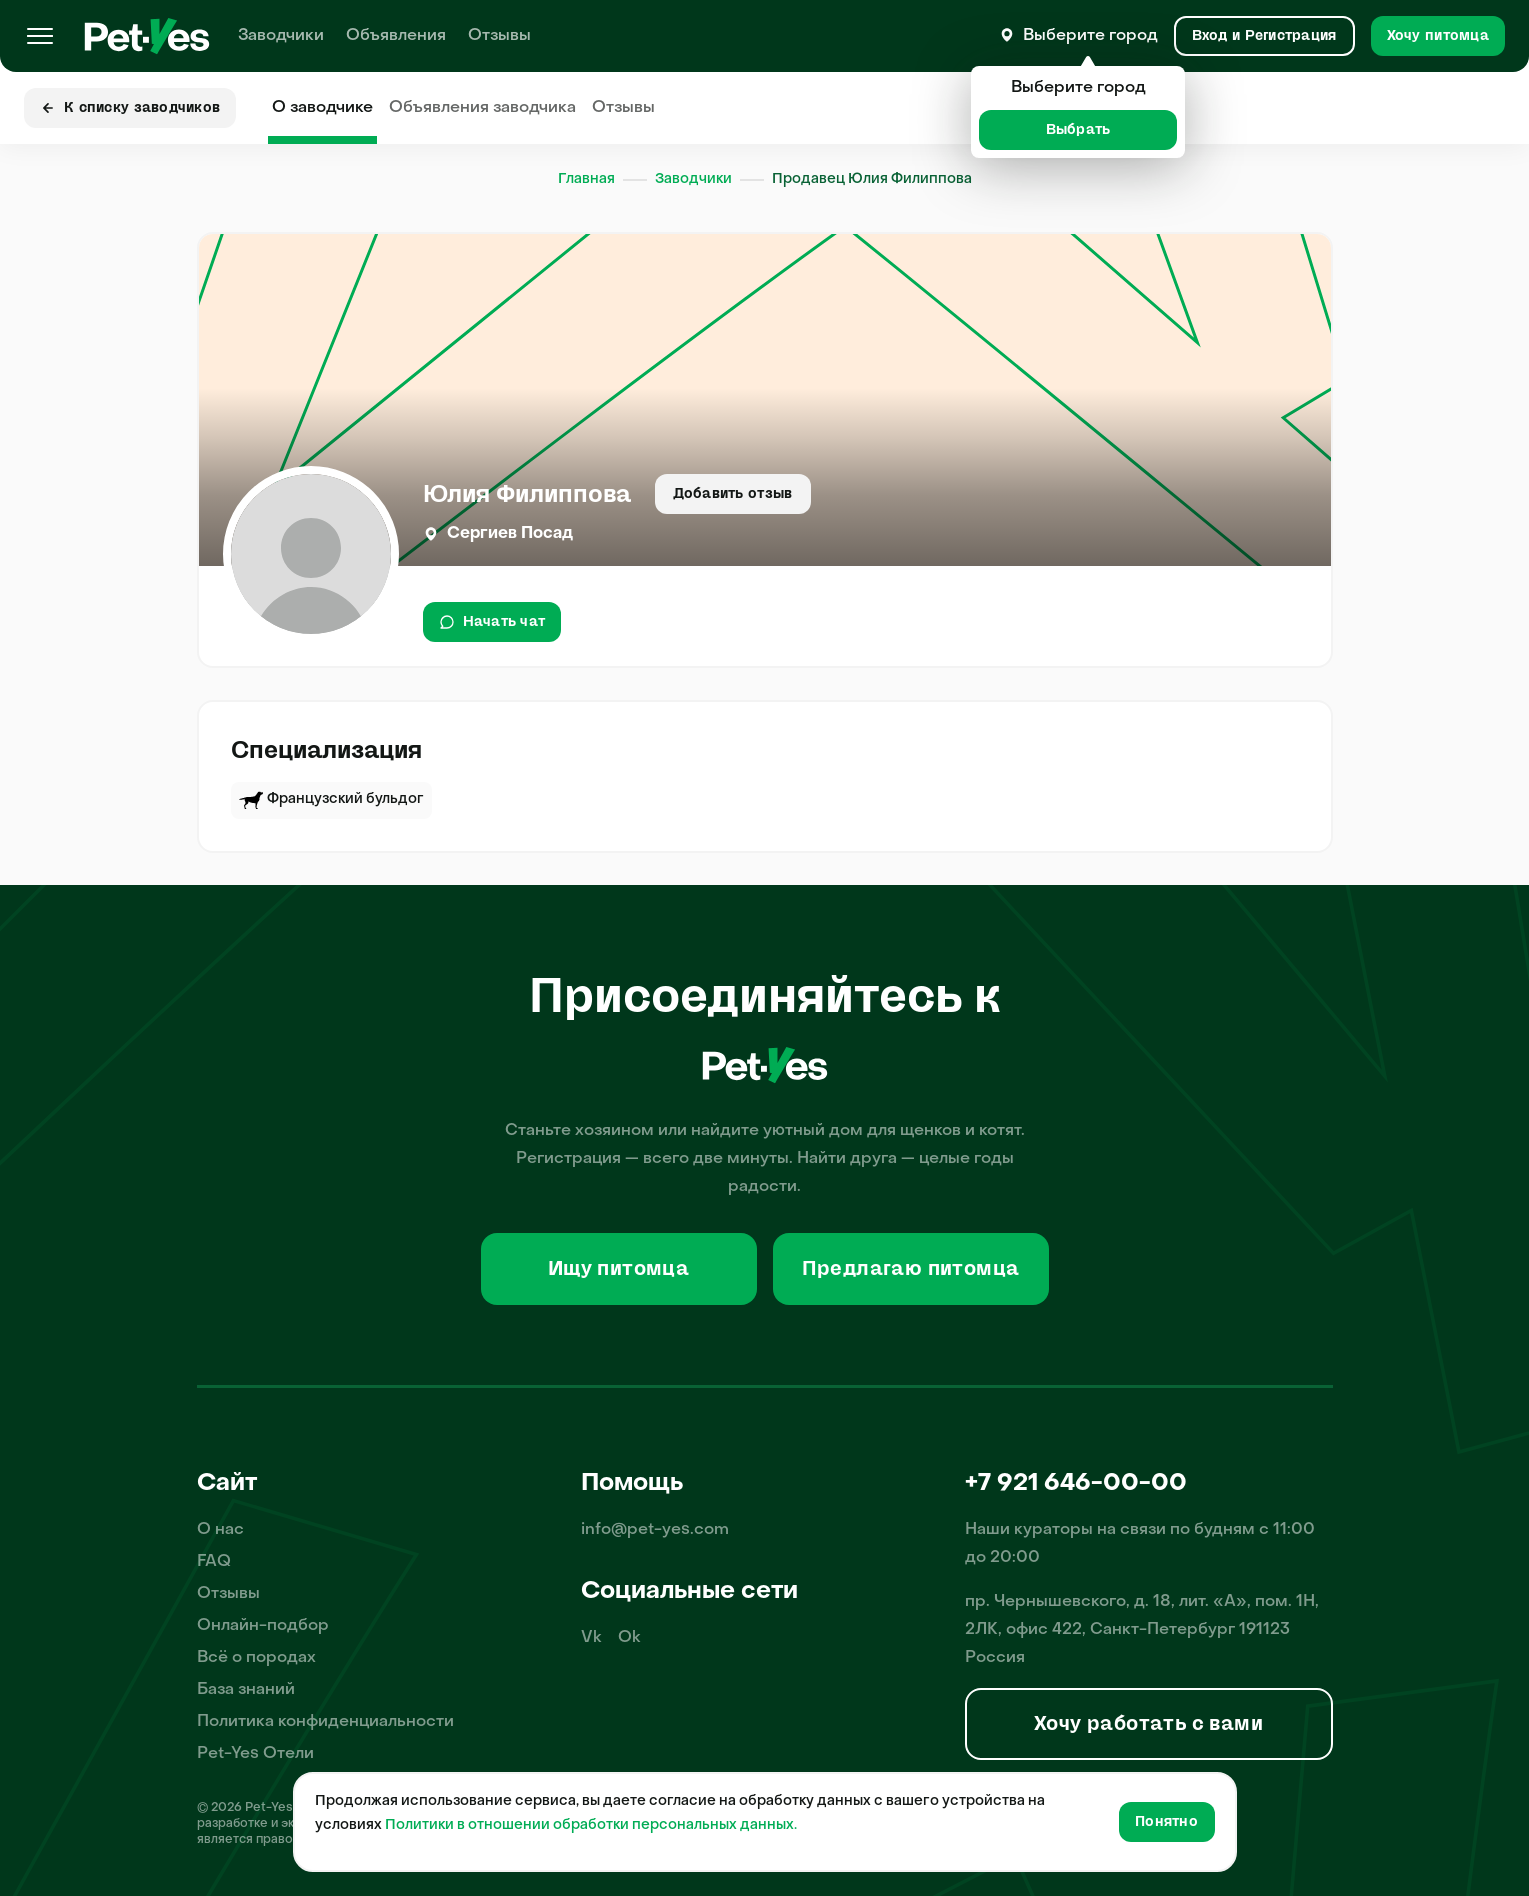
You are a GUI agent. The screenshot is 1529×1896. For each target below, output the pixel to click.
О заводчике (322, 108)
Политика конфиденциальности (325, 1722)
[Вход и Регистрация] (1264, 36)
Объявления (396, 36)
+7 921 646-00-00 (1076, 1484)
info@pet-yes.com (655, 1530)
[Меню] (40, 36)
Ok (629, 1638)
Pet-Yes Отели (255, 1754)
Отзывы (499, 36)
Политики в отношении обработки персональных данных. (591, 1825)
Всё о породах (256, 1658)
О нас (220, 1530)
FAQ (214, 1562)
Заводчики (281, 36)
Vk (591, 1638)
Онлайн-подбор (263, 1626)
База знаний (246, 1690)
